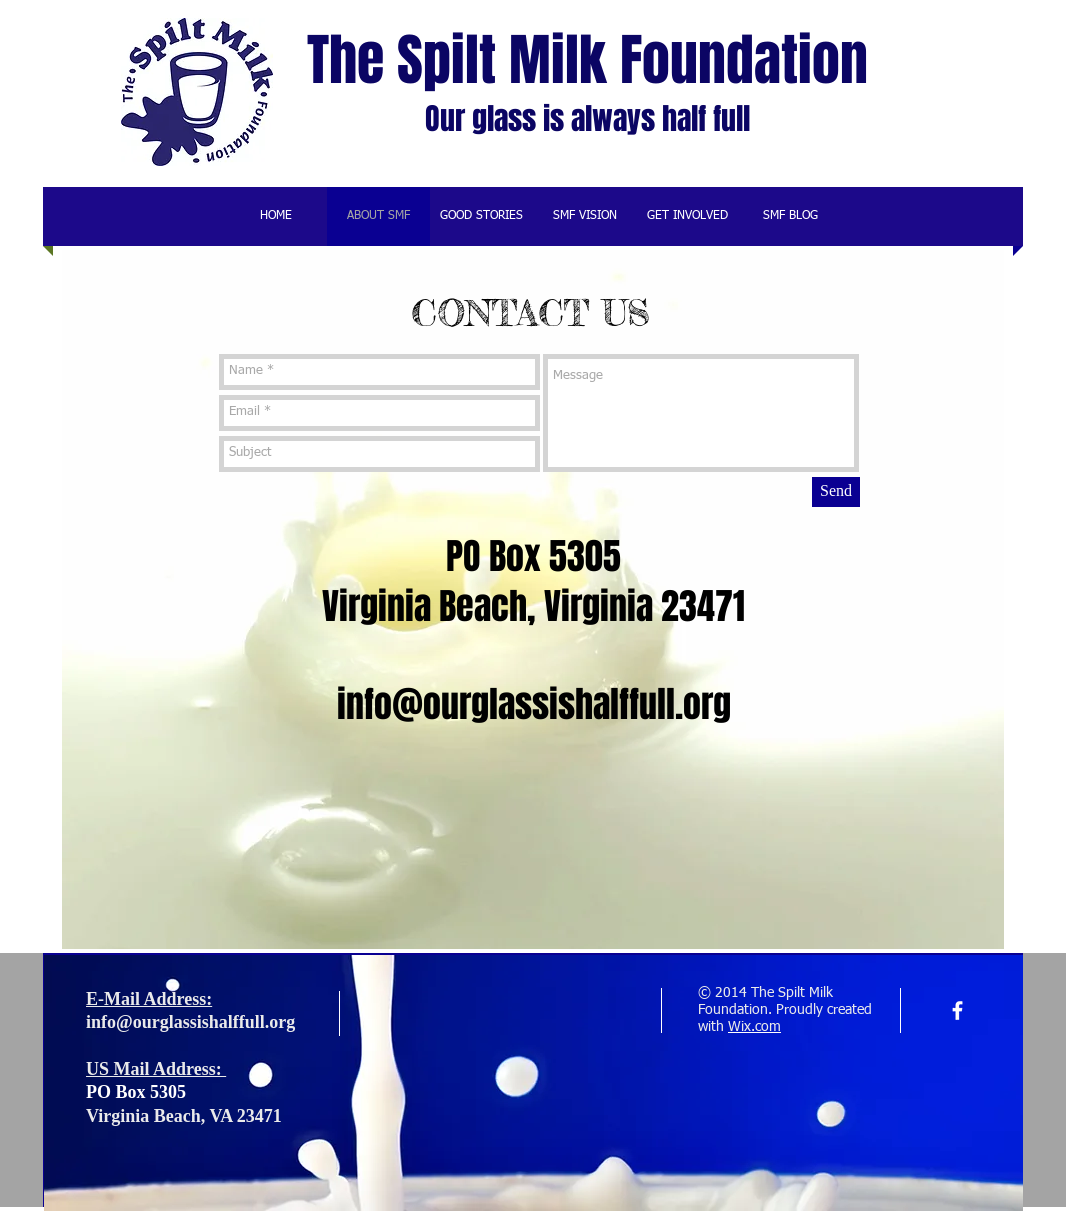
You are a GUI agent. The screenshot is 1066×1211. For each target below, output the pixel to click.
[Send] (836, 492)
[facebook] (957, 1010)
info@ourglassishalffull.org (534, 704)
